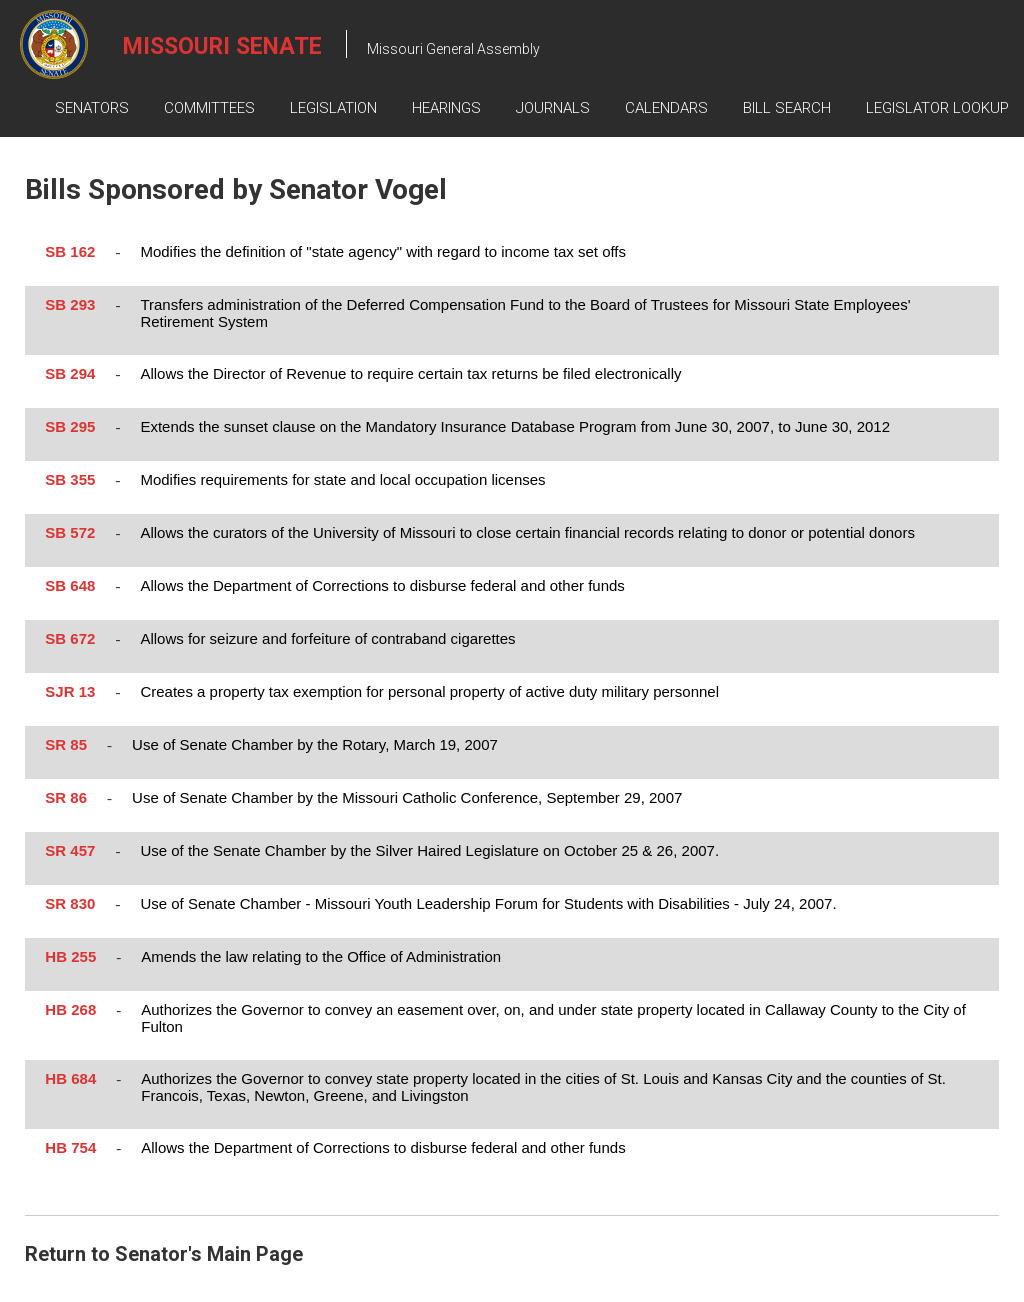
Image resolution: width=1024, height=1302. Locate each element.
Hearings (446, 108)
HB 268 (70, 1009)
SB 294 (70, 373)
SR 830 (70, 903)
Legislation (333, 108)
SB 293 (70, 304)
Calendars (666, 108)
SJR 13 (70, 691)
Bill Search (787, 108)
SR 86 (66, 797)
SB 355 (70, 479)
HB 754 (70, 1147)
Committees (209, 108)
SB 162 (70, 251)
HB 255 (70, 956)
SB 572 (70, 532)
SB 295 (70, 426)
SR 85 (66, 744)
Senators (92, 108)
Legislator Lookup (937, 108)
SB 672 (70, 638)
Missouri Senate (222, 46)
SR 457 (70, 850)
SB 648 (70, 585)
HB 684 (70, 1078)
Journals (553, 108)
